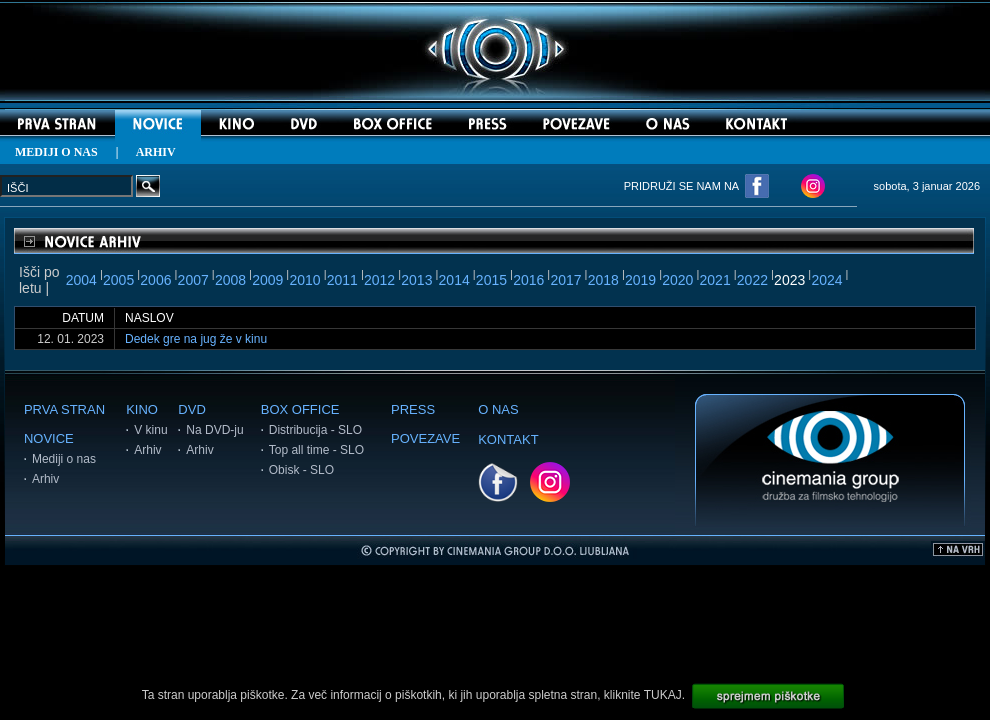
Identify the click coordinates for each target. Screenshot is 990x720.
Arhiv (45, 479)
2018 (603, 280)
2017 (565, 280)
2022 (752, 280)
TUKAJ (663, 695)
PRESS (413, 409)
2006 (155, 280)
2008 (230, 280)
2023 (789, 280)
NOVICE (49, 438)
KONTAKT (508, 439)
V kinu (150, 430)
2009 (267, 280)
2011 (342, 280)
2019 (640, 280)
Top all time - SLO (316, 450)
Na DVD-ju (214, 430)
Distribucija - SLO (315, 430)
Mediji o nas (64, 459)
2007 (193, 280)
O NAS (498, 409)
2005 (118, 280)
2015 (491, 280)
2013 (416, 280)
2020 (677, 280)
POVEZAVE (425, 438)
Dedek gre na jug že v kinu (196, 339)
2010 (304, 280)
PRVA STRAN (64, 409)
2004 (81, 280)
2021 (715, 280)
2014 (454, 280)
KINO (142, 409)
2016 (528, 280)
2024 (826, 280)
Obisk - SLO (301, 470)
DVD (191, 409)
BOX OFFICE (300, 409)
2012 (379, 280)
